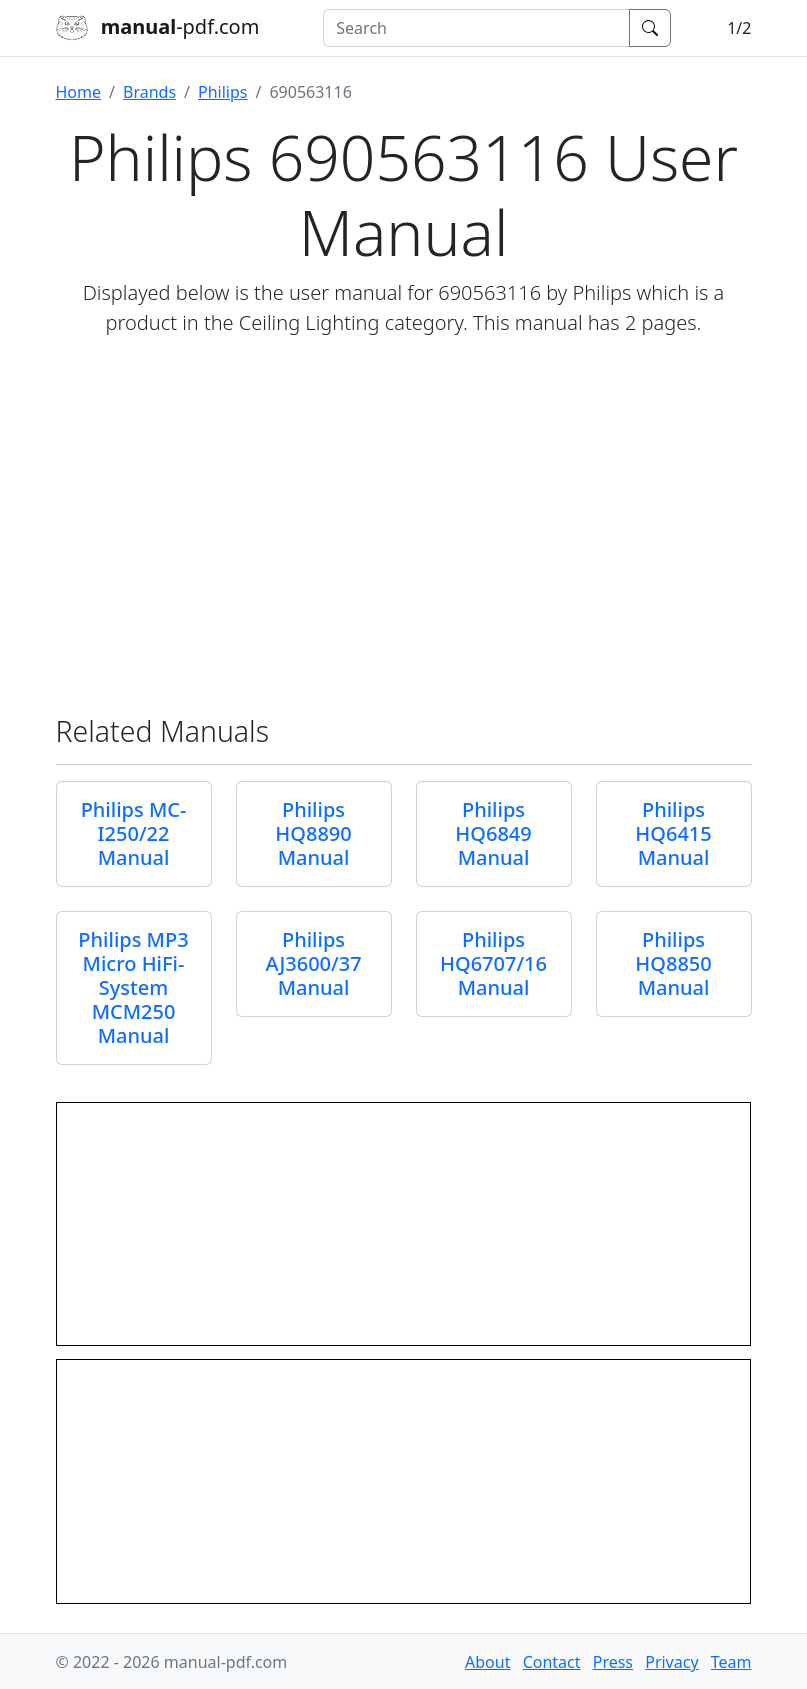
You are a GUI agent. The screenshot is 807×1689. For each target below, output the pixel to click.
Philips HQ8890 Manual (313, 833)
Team (731, 1662)
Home (79, 92)
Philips (222, 92)
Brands (149, 92)
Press (613, 1662)
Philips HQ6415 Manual (673, 833)
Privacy (671, 1662)
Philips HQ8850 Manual (673, 963)
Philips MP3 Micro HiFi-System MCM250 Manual (133, 987)
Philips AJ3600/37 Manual (313, 963)
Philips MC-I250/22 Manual (134, 833)
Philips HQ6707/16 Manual (493, 963)
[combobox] (476, 28)
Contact (552, 1662)
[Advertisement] (404, 526)
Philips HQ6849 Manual (493, 833)
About (487, 1662)
